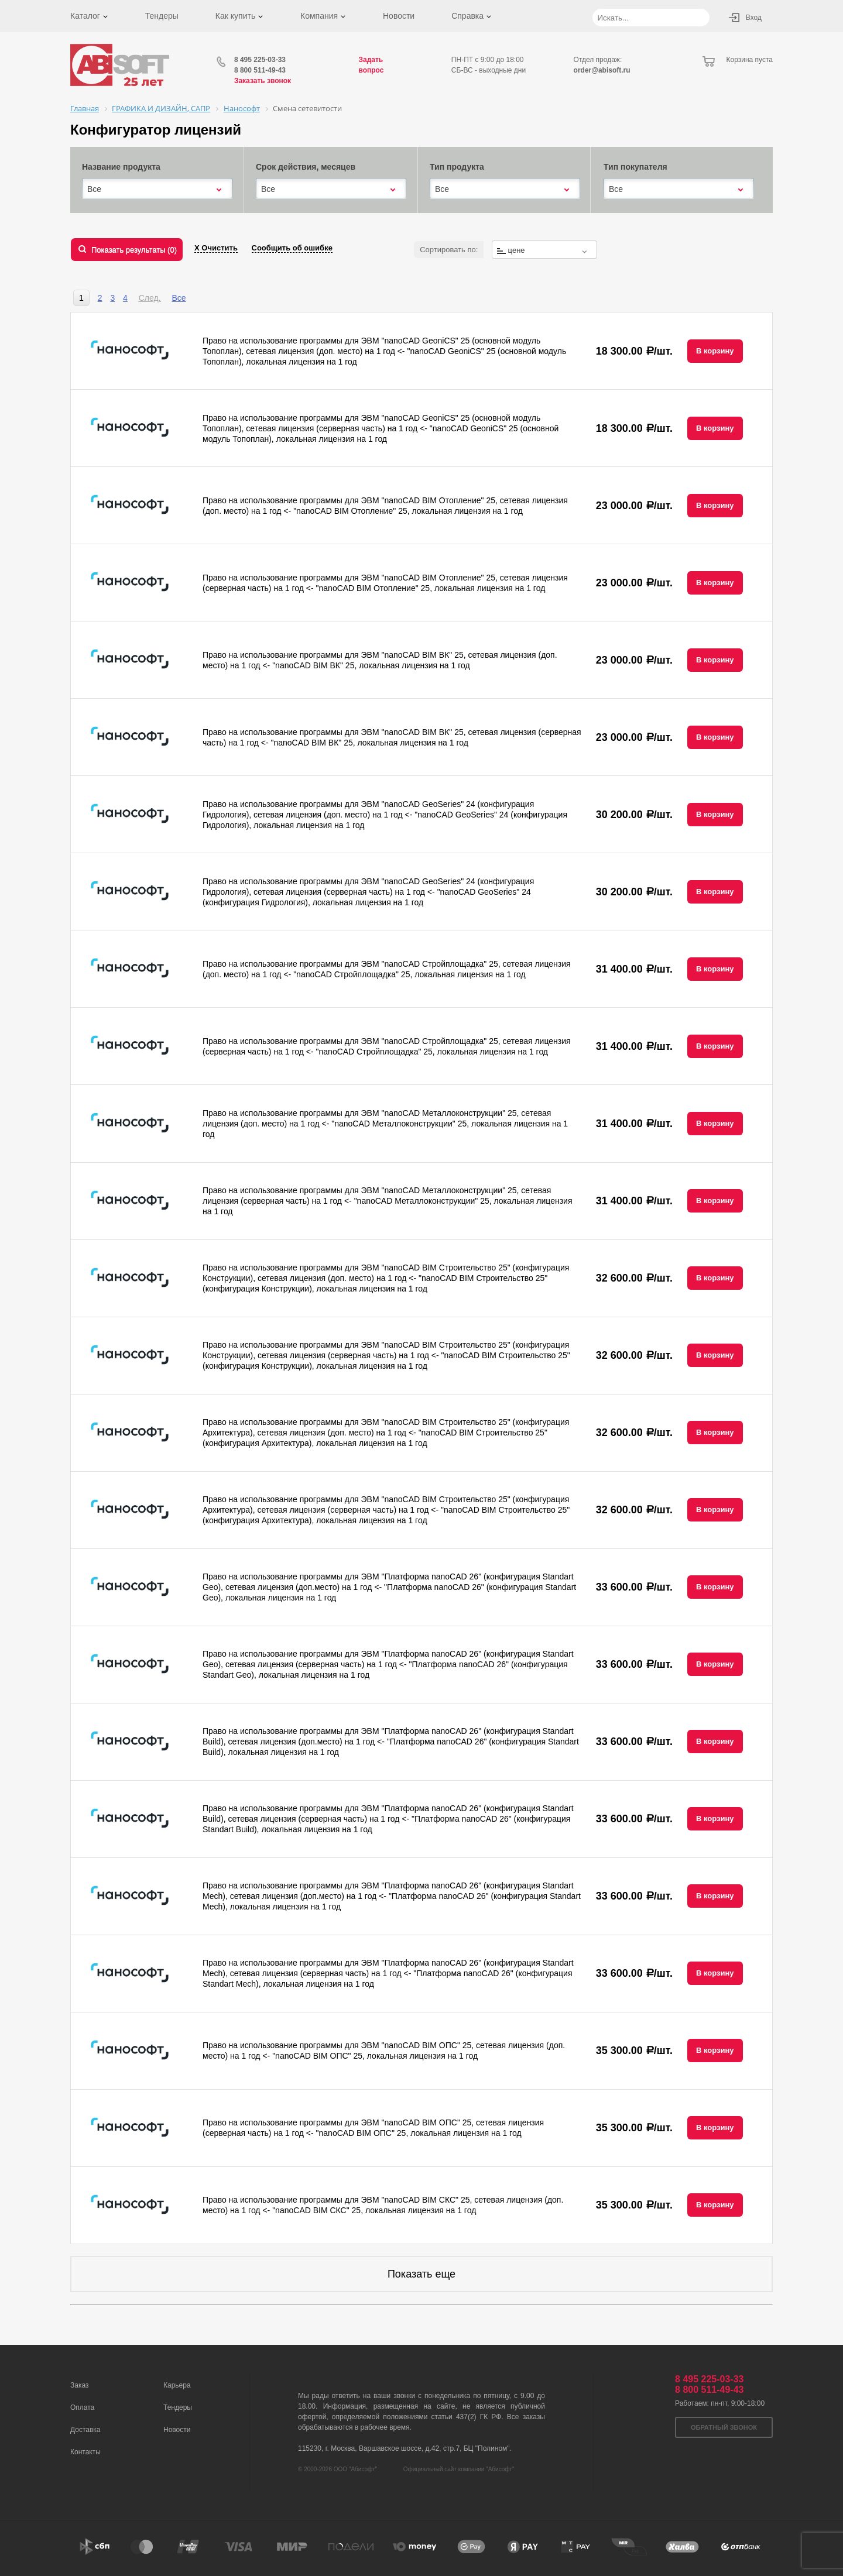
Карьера (177, 2385)
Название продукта (121, 166)
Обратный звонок (724, 2427)
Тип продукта (457, 166)
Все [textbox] (94, 189)
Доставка (85, 2430)
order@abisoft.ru (602, 70)
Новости (398, 15)
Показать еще (421, 2274)
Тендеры (162, 15)
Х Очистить (216, 247)
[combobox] (157, 189)
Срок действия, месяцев (305, 166)
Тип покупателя (635, 166)
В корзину (715, 350)
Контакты (85, 2452)
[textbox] (544, 250)
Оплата (82, 2407)
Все (179, 298)
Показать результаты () (134, 249)
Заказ (79, 2385)
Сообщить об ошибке (292, 247)
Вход (754, 17)
